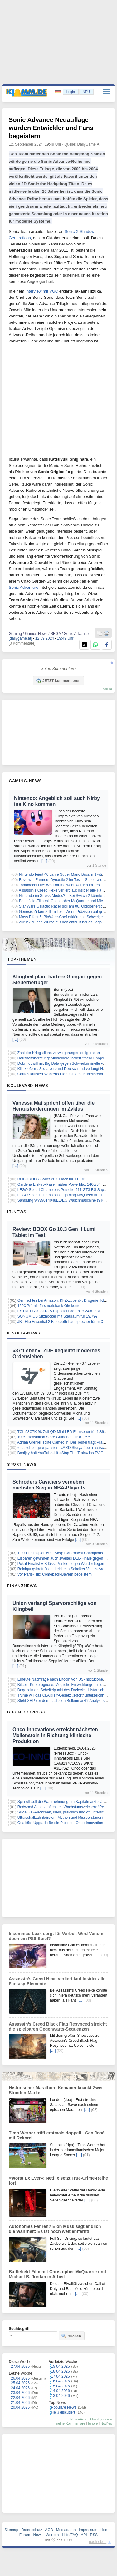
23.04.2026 (20, 2392)
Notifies (106, 2423)
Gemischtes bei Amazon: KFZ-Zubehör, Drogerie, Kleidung (66, 1300)
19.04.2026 (60, 2366)
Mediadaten (66, 2530)
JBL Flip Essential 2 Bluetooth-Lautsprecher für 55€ (60, 1321)
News (38, 2535)
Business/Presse (27, 1711)
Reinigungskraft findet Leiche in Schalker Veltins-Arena (63, 1569)
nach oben (97, 2542)
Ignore (93, 2423)
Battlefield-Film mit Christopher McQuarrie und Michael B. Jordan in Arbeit (57, 2274)
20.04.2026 (20, 2407)
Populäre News (63, 2407)
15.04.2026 (60, 2386)
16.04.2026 (60, 2381)
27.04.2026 (20, 2366)
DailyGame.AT (89, 144)
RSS (94, 2535)
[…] (44, 861)
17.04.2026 (60, 2376)
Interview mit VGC (41, 291)
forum (107, 689)
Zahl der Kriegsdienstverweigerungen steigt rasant (59, 1053)
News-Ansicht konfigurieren (91, 2419)
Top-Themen (22, 958)
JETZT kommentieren (58, 680)
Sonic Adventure (23, 587)
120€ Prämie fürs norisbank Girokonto (48, 1306)
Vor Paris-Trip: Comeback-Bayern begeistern (54, 1574)
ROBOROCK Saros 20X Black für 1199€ (51, 1179)
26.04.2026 (20, 2378)
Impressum (88, 2530)
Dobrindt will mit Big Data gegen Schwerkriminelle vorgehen (67, 1063)
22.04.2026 (20, 2397)
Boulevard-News (27, 1085)
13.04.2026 (60, 2396)
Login (70, 92)
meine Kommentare (70, 2423)
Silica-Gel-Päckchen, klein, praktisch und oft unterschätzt (64, 1812)
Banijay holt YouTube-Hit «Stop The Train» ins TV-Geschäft (66, 1453)
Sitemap (11, 2530)
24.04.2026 (20, 2388)
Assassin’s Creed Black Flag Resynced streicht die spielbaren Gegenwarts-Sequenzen (58, 2026)
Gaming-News (25, 780)
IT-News (17, 1211)
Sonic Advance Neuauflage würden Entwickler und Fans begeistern (51, 127)
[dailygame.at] (20, 638)
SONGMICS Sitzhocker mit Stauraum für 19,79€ (57, 1316)
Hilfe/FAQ (70, 2535)
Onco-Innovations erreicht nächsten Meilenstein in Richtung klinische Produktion (55, 1735)
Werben (52, 2535)
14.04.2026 (60, 2391)
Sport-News (22, 1464)
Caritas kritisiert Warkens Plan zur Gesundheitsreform (62, 1074)
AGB (49, 2530)
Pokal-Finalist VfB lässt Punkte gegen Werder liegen (60, 1564)
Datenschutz (31, 2530)
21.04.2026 (20, 2402)
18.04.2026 (60, 2371)
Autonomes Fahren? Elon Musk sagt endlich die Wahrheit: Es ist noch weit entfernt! (55, 2229)
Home (105, 2530)
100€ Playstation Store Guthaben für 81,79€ (53, 1437)
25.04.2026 (20, 2383)
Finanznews (22, 1585)
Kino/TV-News (23, 1332)
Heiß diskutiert (63, 2412)
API (84, 2535)
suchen (71, 2335)
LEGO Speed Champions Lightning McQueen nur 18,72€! (65, 1195)
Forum (24, 2535)
